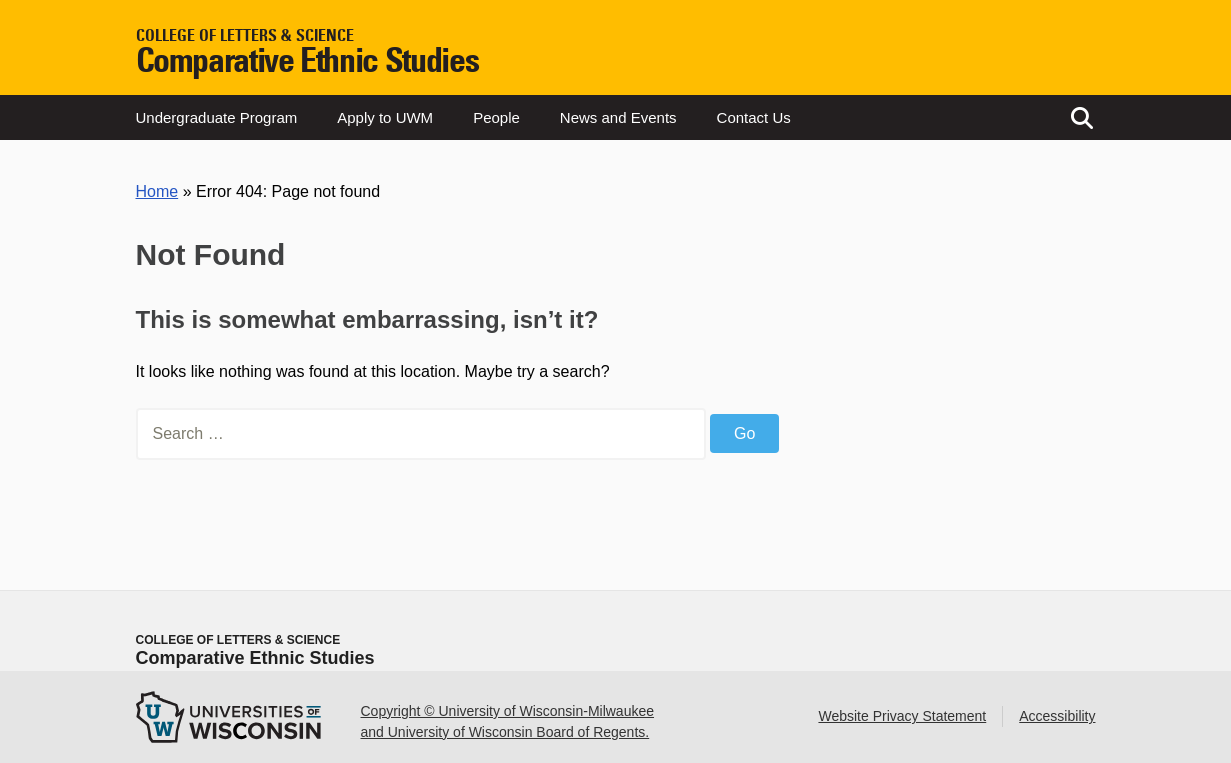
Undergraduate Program (217, 117)
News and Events (618, 117)
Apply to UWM (385, 117)
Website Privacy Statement (902, 716)
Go (744, 433)
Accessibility (1057, 716)
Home (157, 191)
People (496, 117)
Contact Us (754, 117)
